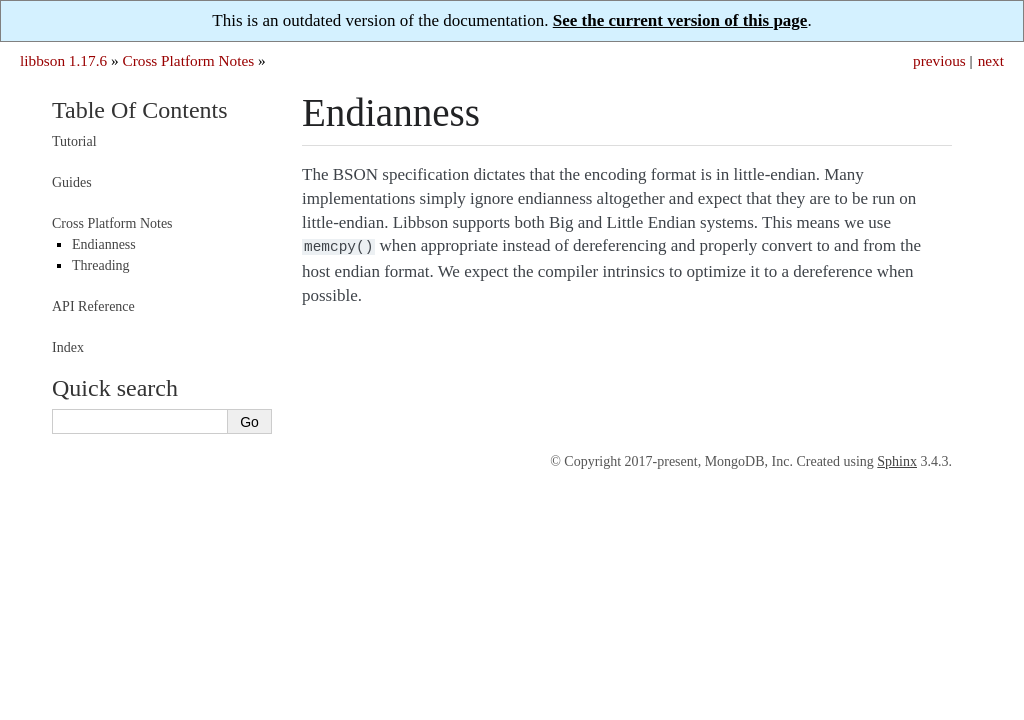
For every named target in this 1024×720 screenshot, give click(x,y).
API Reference (93, 306)
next (991, 60)
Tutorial (74, 141)
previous (939, 60)
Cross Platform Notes (188, 60)
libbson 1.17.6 (63, 60)
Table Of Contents (140, 110)
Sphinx (897, 461)
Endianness (104, 244)
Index (68, 347)
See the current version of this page (680, 20)
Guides (72, 182)
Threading (101, 265)
